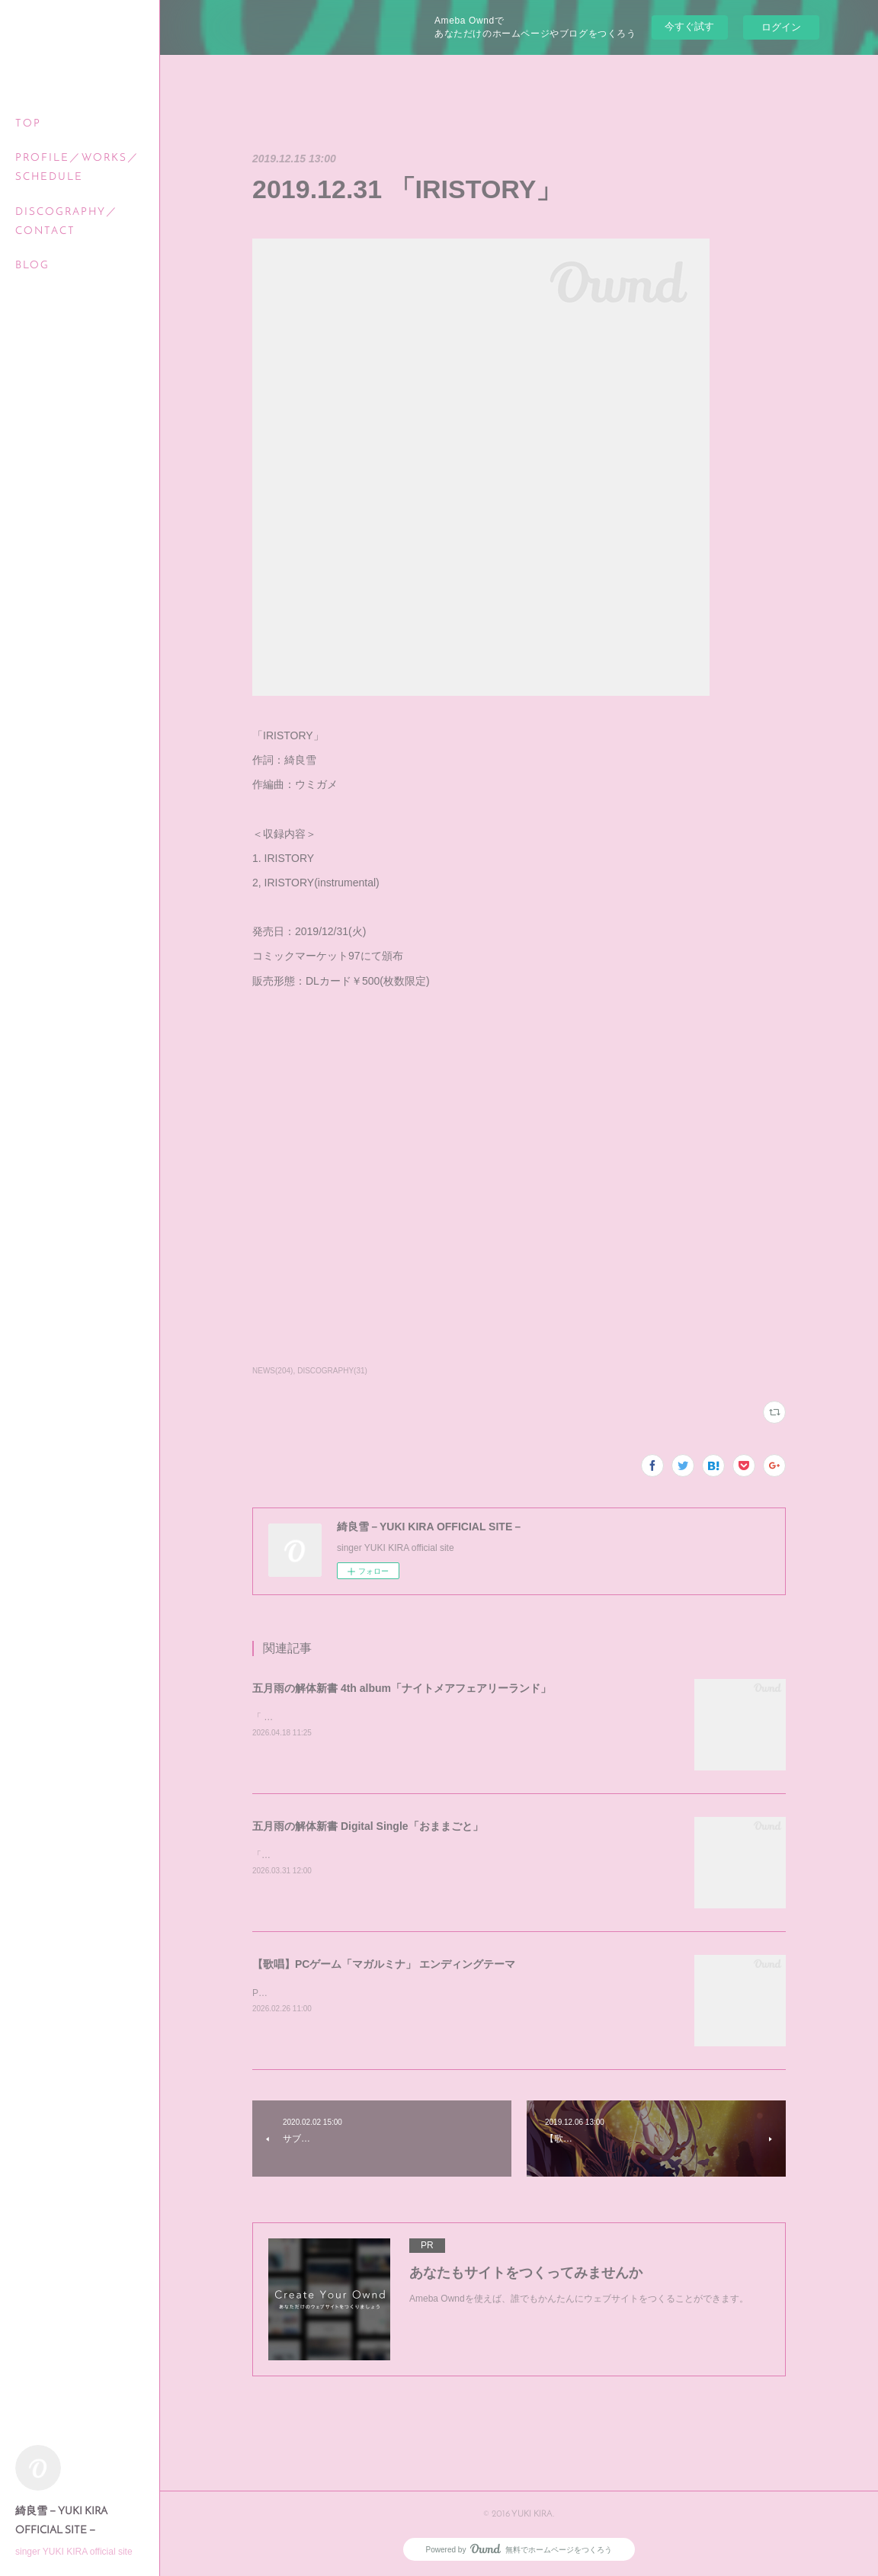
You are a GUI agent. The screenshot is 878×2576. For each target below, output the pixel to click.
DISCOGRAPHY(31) (332, 1370)
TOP (28, 124)
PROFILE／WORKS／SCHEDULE (77, 167)
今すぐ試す (689, 26)
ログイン (781, 27)
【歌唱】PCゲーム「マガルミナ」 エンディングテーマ (383, 1964)
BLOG (32, 265)
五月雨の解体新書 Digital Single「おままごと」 (367, 1826)
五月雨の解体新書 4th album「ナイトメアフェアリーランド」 (401, 1688)
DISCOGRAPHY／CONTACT (66, 222)
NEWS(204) (272, 1370)
